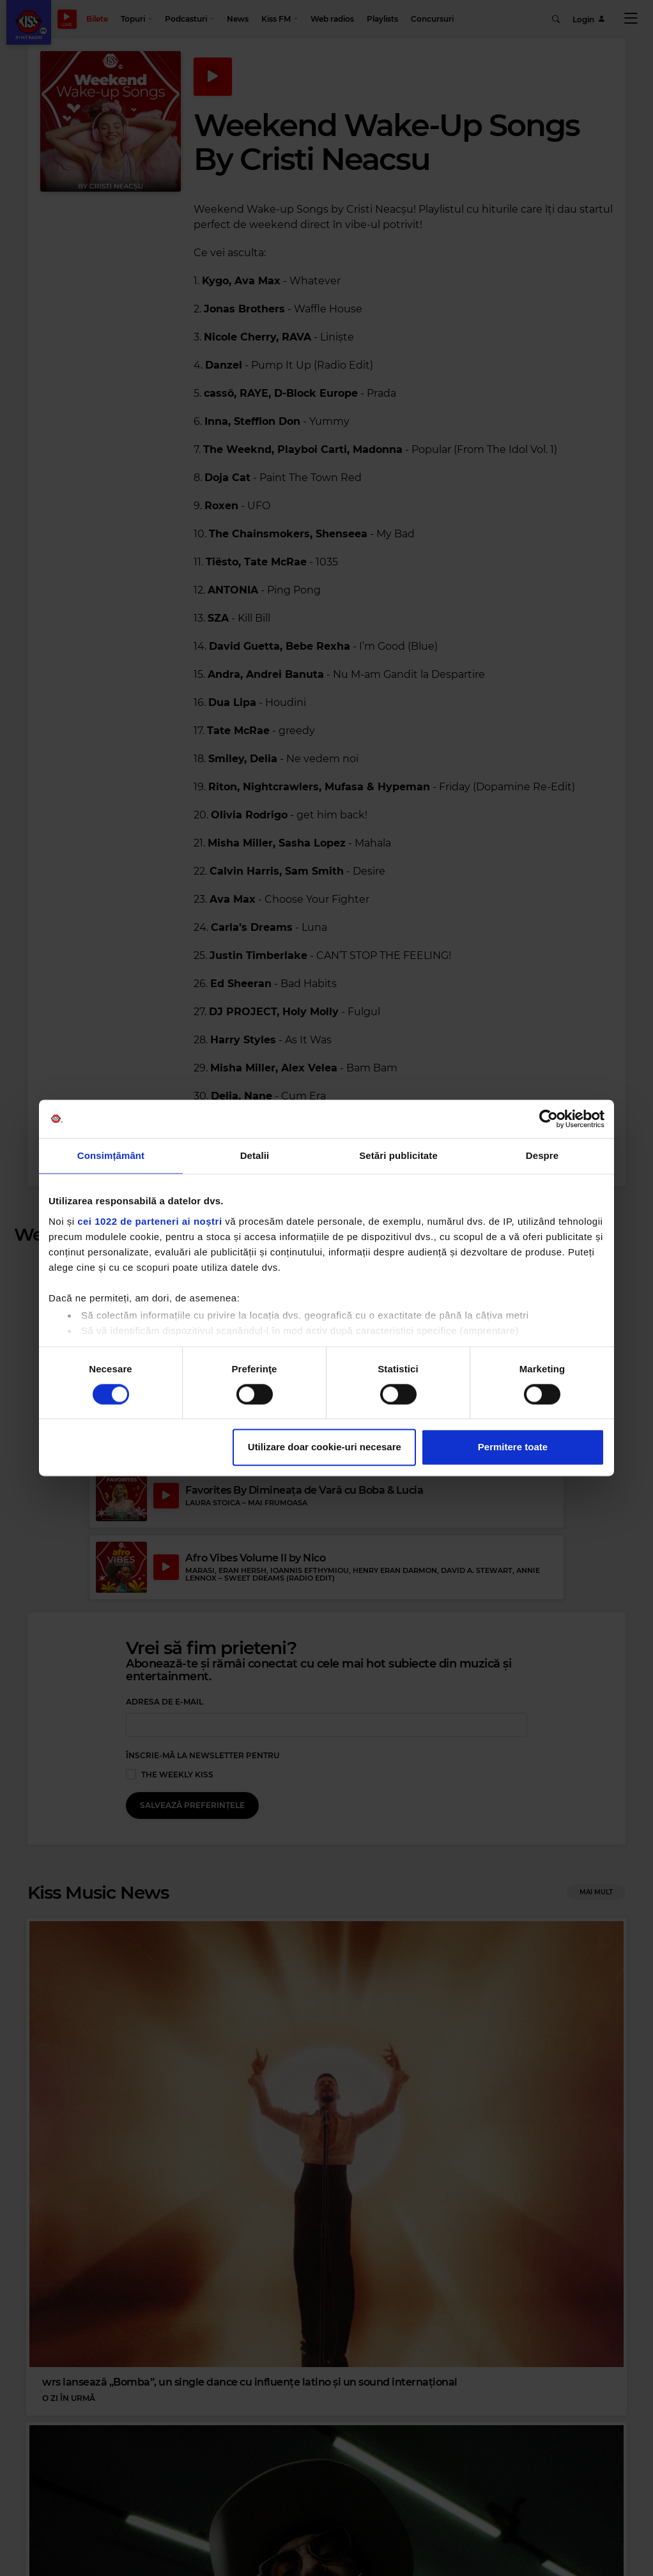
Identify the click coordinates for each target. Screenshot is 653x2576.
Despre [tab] (542, 1155)
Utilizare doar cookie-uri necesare (324, 1447)
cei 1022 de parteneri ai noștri (149, 1221)
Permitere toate (513, 1447)
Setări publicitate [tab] (398, 1155)
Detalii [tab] (255, 1155)
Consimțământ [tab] (110, 1155)
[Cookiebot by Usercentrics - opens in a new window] (548, 1118)
